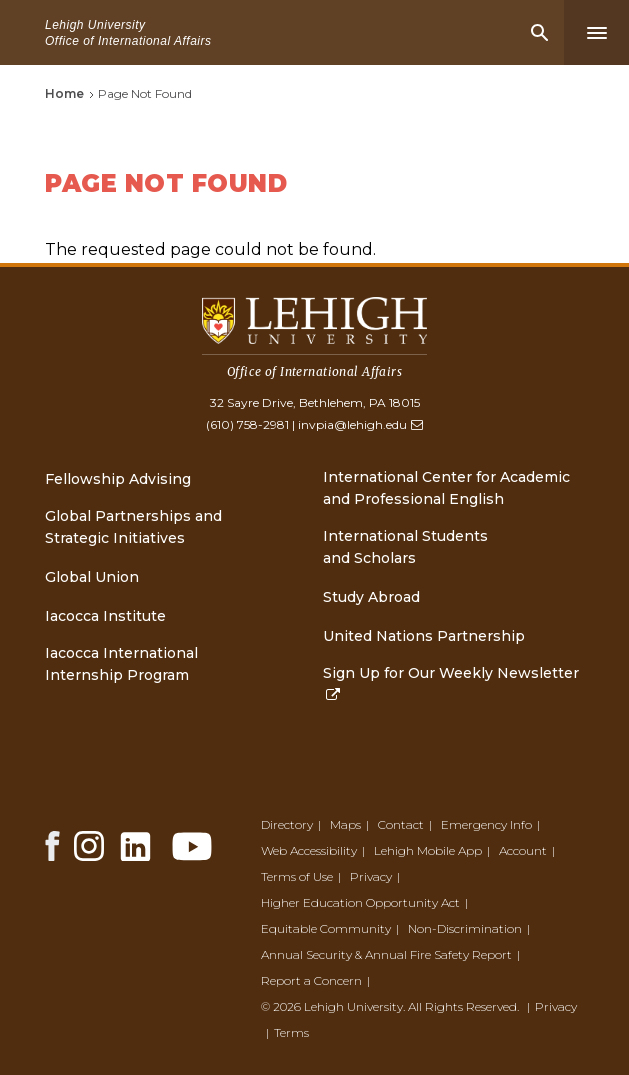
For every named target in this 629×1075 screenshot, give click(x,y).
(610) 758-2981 (247, 424)
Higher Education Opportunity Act (360, 902)
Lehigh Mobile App (428, 850)
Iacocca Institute (105, 616)
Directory (287, 824)
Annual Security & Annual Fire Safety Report (386, 954)
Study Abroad (371, 597)
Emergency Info (486, 824)
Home (64, 93)
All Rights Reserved (462, 1006)
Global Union (92, 577)
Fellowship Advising (118, 479)
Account (523, 850)
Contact (401, 824)
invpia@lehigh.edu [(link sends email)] (360, 424)
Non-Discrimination (465, 928)
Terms (291, 1032)
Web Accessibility (309, 850)
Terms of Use (297, 876)
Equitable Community (326, 928)
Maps (345, 824)
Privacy (371, 876)
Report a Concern (311, 980)
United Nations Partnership (424, 636)
